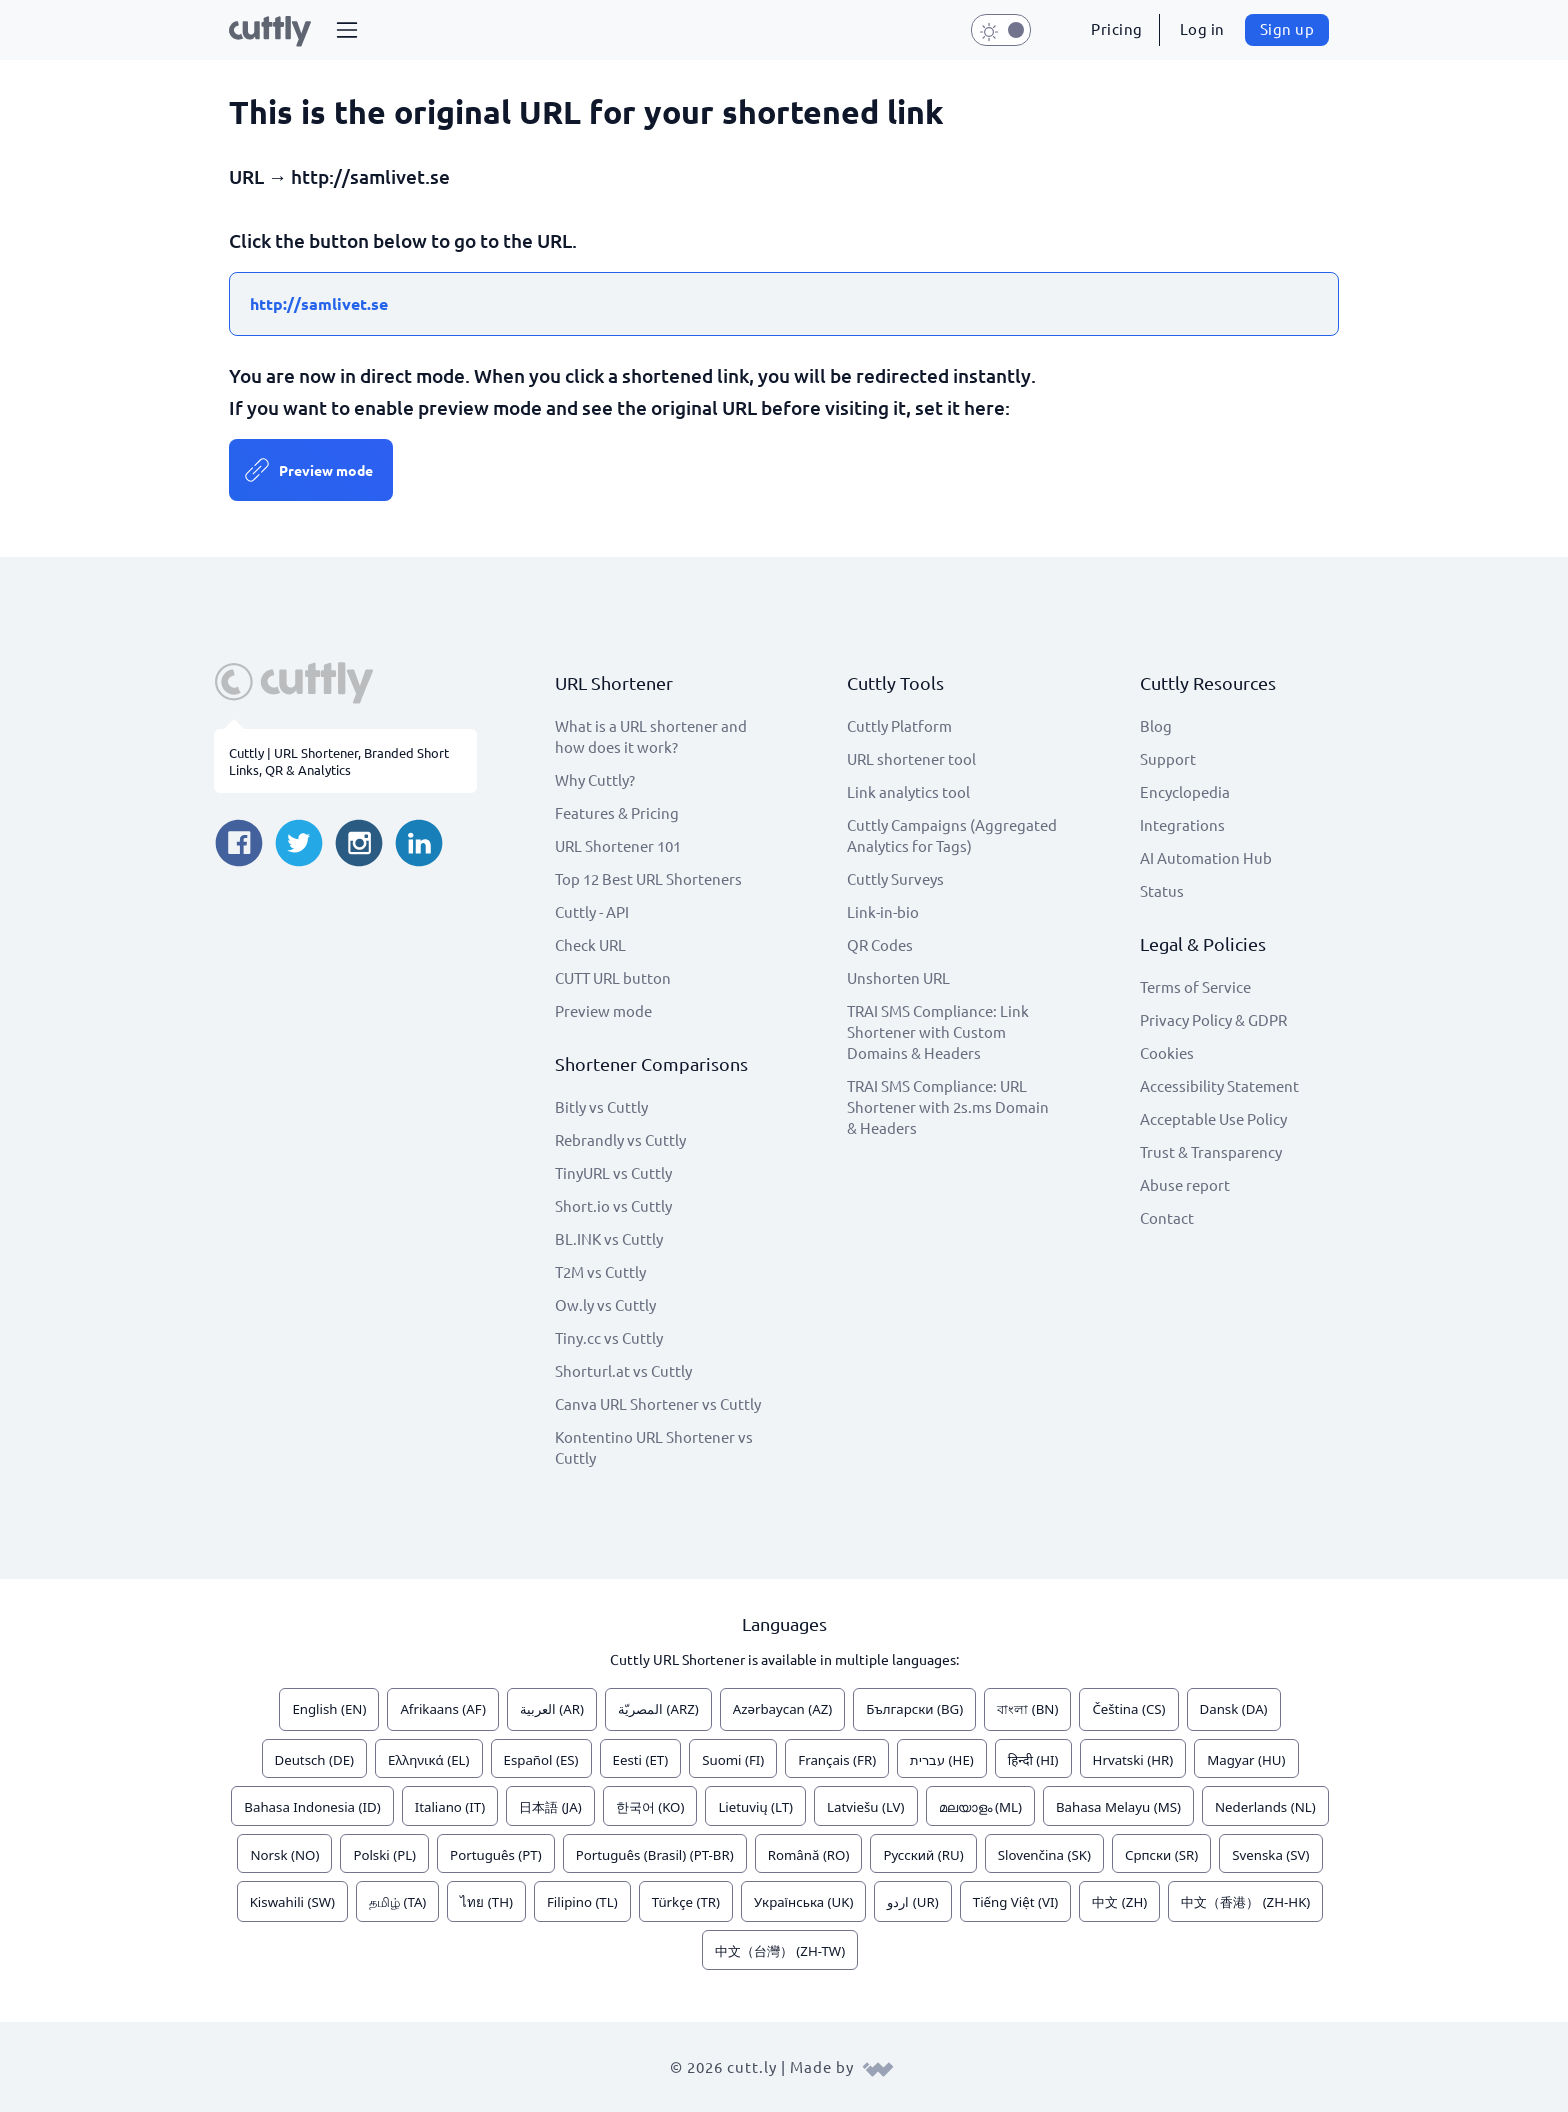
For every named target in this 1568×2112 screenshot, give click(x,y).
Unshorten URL (898, 977)
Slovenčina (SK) (1044, 1855)
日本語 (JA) (550, 1807)
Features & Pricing (617, 812)
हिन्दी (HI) (1033, 1760)
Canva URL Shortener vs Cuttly (658, 1403)
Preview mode (326, 470)
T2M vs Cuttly (600, 1271)
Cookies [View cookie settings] (1167, 1052)
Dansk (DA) (1234, 1709)
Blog (1156, 725)
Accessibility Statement (1219, 1085)
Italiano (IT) (450, 1807)
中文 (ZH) (1119, 1902)
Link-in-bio (883, 911)
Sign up (1287, 28)
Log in (1202, 28)
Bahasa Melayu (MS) (1118, 1807)
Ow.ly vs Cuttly (605, 1304)
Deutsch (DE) (315, 1760)
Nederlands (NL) (1265, 1807)
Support (1168, 758)
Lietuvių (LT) (755, 1807)
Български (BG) (914, 1709)
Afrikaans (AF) (443, 1709)
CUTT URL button (613, 977)
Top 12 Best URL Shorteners (648, 878)
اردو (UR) (912, 1902)
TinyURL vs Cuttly (613, 1172)
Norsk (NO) (284, 1855)
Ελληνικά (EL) (428, 1760)
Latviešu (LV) (865, 1807)
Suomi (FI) (733, 1760)
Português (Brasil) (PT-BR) (655, 1855)
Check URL (590, 944)
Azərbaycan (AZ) (783, 1709)
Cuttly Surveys (895, 878)
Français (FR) (837, 1760)
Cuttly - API (592, 911)
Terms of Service (1195, 986)
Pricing (1117, 28)
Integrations (1182, 824)
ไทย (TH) (486, 1902)
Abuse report (1185, 1184)
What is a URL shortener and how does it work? (651, 736)
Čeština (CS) (1128, 1709)
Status (1162, 890)
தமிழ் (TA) (397, 1902)
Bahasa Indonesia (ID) (312, 1807)
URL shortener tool (911, 758)
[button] (347, 30)
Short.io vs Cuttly (613, 1205)
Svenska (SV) (1270, 1855)
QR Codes (880, 944)
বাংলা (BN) (1027, 1709)
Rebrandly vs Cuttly (620, 1139)
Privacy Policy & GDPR (1213, 1019)
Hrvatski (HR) (1133, 1760)
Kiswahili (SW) (292, 1902)
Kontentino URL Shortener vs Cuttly (654, 1447)
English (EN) (329, 1709)
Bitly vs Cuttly (601, 1106)
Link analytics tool (908, 791)
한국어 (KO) (650, 1807)
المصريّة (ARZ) (658, 1709)
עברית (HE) (942, 1760)
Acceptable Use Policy (1213, 1118)
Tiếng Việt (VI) (1016, 1902)
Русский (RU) (923, 1855)
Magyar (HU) (1246, 1760)
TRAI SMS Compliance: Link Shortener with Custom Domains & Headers (938, 1031)
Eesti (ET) (641, 1760)
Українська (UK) (803, 1902)
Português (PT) (496, 1855)
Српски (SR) (1161, 1855)
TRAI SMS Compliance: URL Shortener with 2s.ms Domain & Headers (948, 1106)
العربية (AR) (552, 1709)
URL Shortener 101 (618, 845)
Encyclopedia (1185, 791)
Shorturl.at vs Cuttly (623, 1370)
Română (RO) (809, 1855)
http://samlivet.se (319, 303)
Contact (1167, 1217)
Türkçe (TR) (686, 1902)
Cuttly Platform (899, 725)
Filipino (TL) (582, 1902)
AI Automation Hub (1206, 857)
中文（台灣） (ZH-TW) (780, 1951)
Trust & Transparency (1211, 1151)
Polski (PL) (384, 1855)
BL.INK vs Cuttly (609, 1238)
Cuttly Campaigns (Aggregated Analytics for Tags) (952, 835)
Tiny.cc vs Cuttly (609, 1337)
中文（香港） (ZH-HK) (1245, 1902)
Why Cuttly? (595, 779)
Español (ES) (541, 1760)
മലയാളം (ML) (980, 1807)
